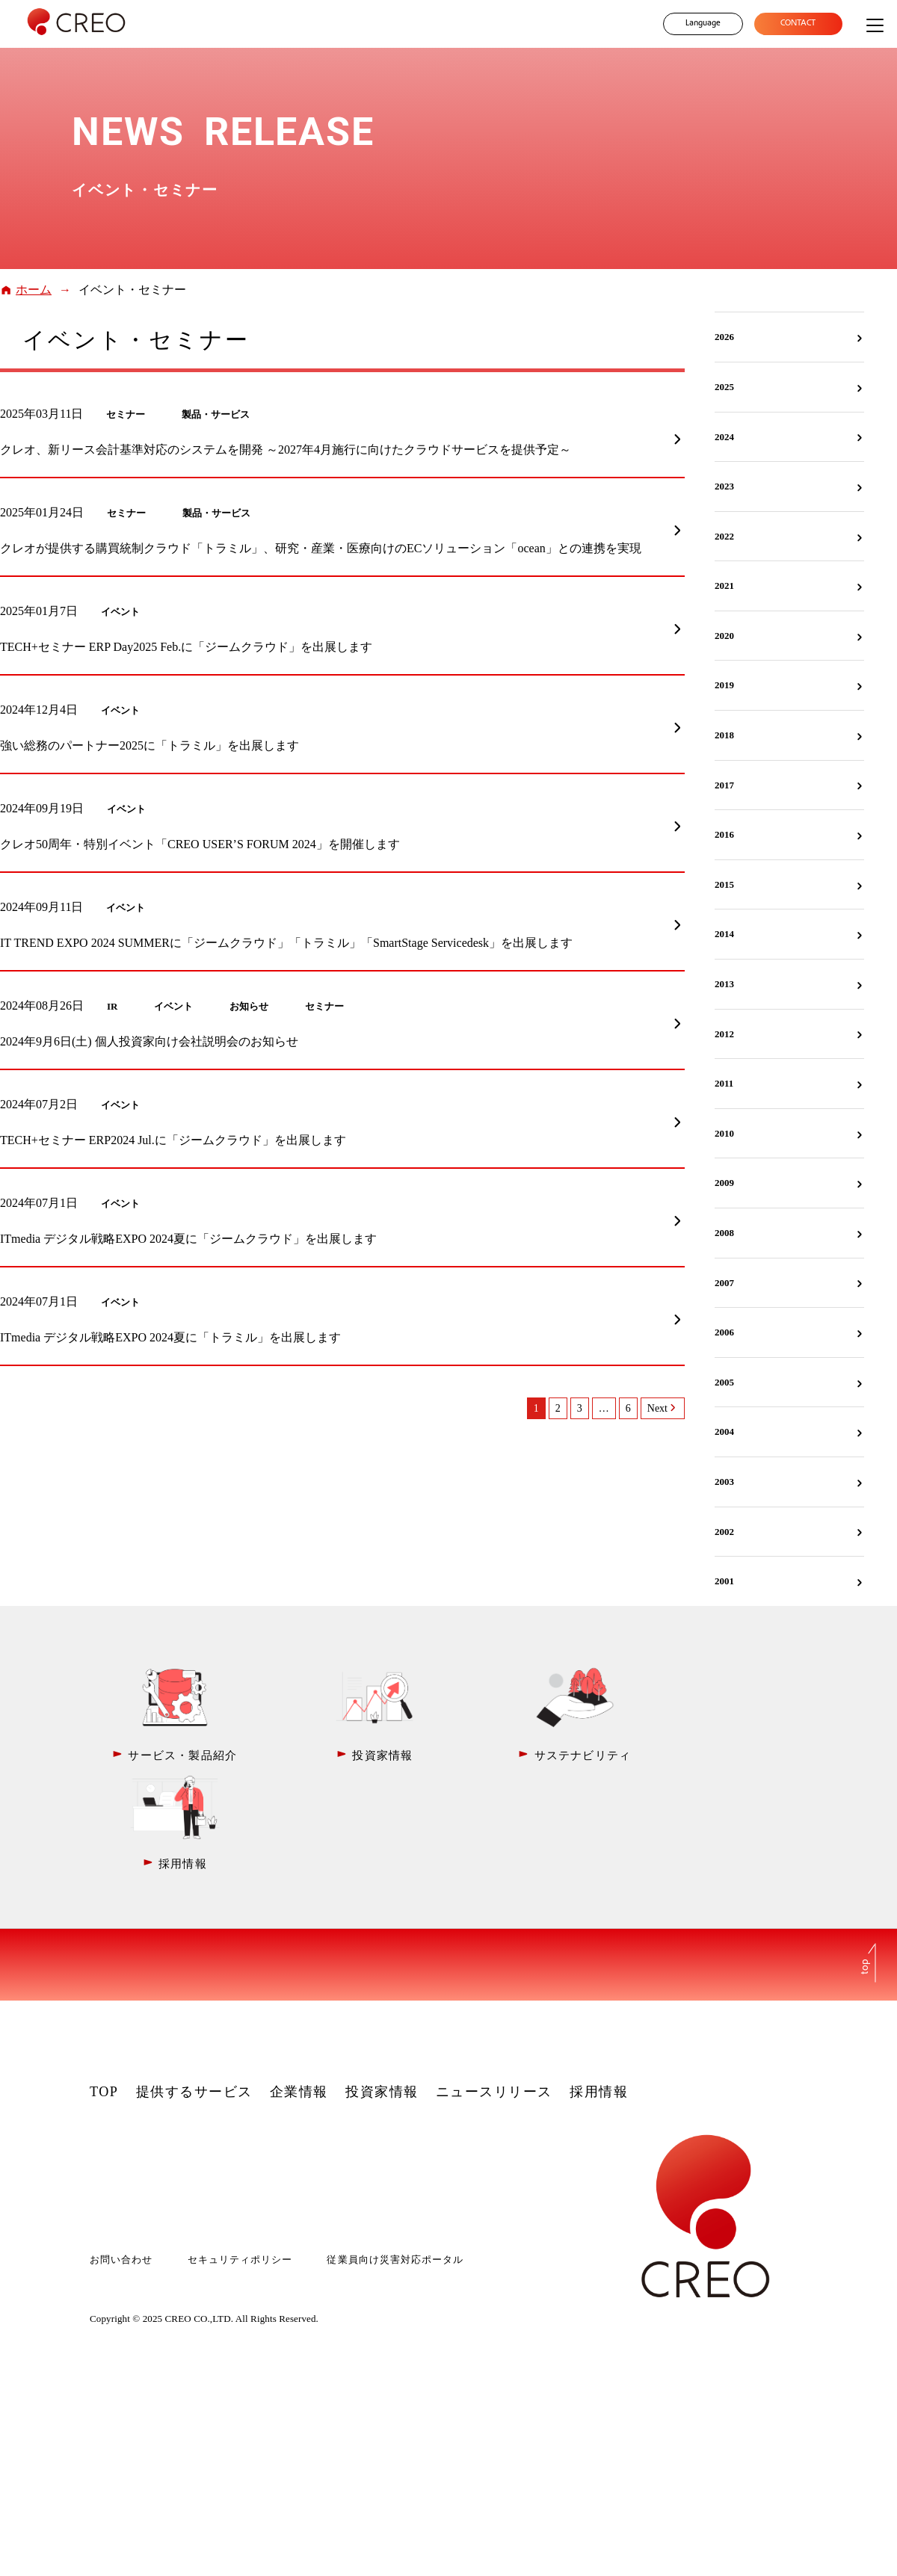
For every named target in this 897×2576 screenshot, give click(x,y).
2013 (724, 983)
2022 (724, 536)
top (865, 1856)
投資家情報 (381, 1981)
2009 (724, 1182)
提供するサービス (194, 1981)
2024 (724, 436)
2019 (724, 685)
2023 (724, 486)
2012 (724, 1034)
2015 (724, 884)
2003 (724, 1481)
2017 (724, 785)
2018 (724, 735)
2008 (724, 1232)
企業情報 (299, 1981)
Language (701, 23)
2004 (724, 1431)
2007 (724, 1282)
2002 (724, 1531)
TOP (104, 1981)
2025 (724, 386)
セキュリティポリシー (240, 2149)
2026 (724, 336)
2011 (724, 1083)
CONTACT (798, 23)
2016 (724, 834)
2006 (724, 1332)
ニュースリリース (494, 1981)
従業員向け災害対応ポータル (395, 2149)
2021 (724, 585)
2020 (724, 635)
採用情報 (599, 1981)
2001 (724, 1581)
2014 (724, 933)
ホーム (34, 289)
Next (657, 1408)
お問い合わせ (121, 2149)
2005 (724, 1382)
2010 (724, 1133)
